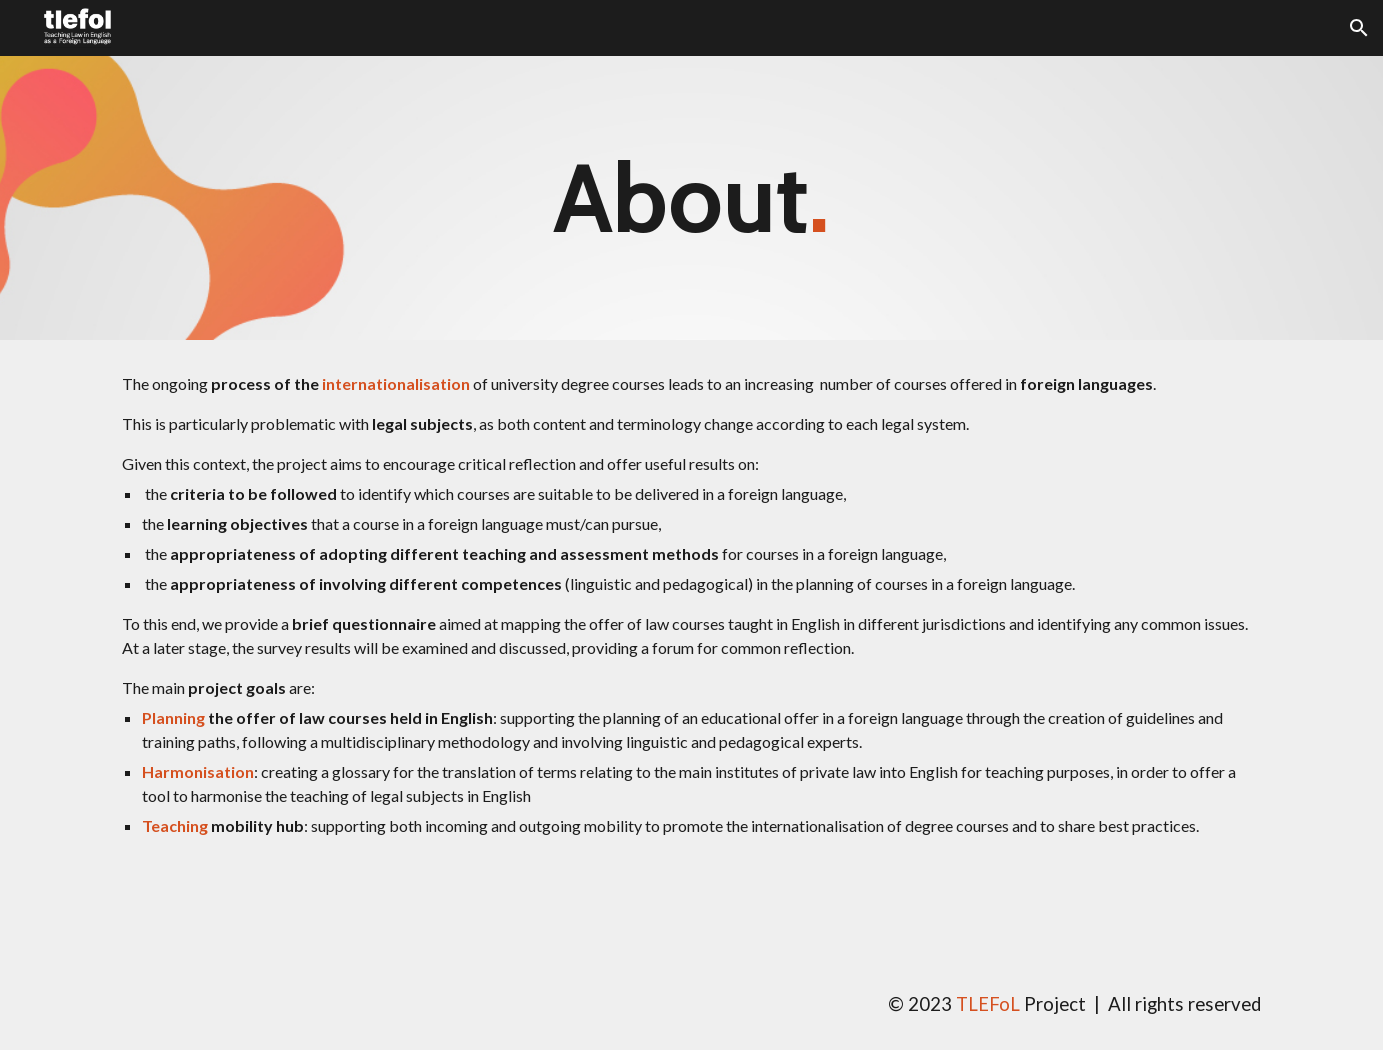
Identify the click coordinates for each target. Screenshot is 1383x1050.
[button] (1359, 28)
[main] (692, 198)
